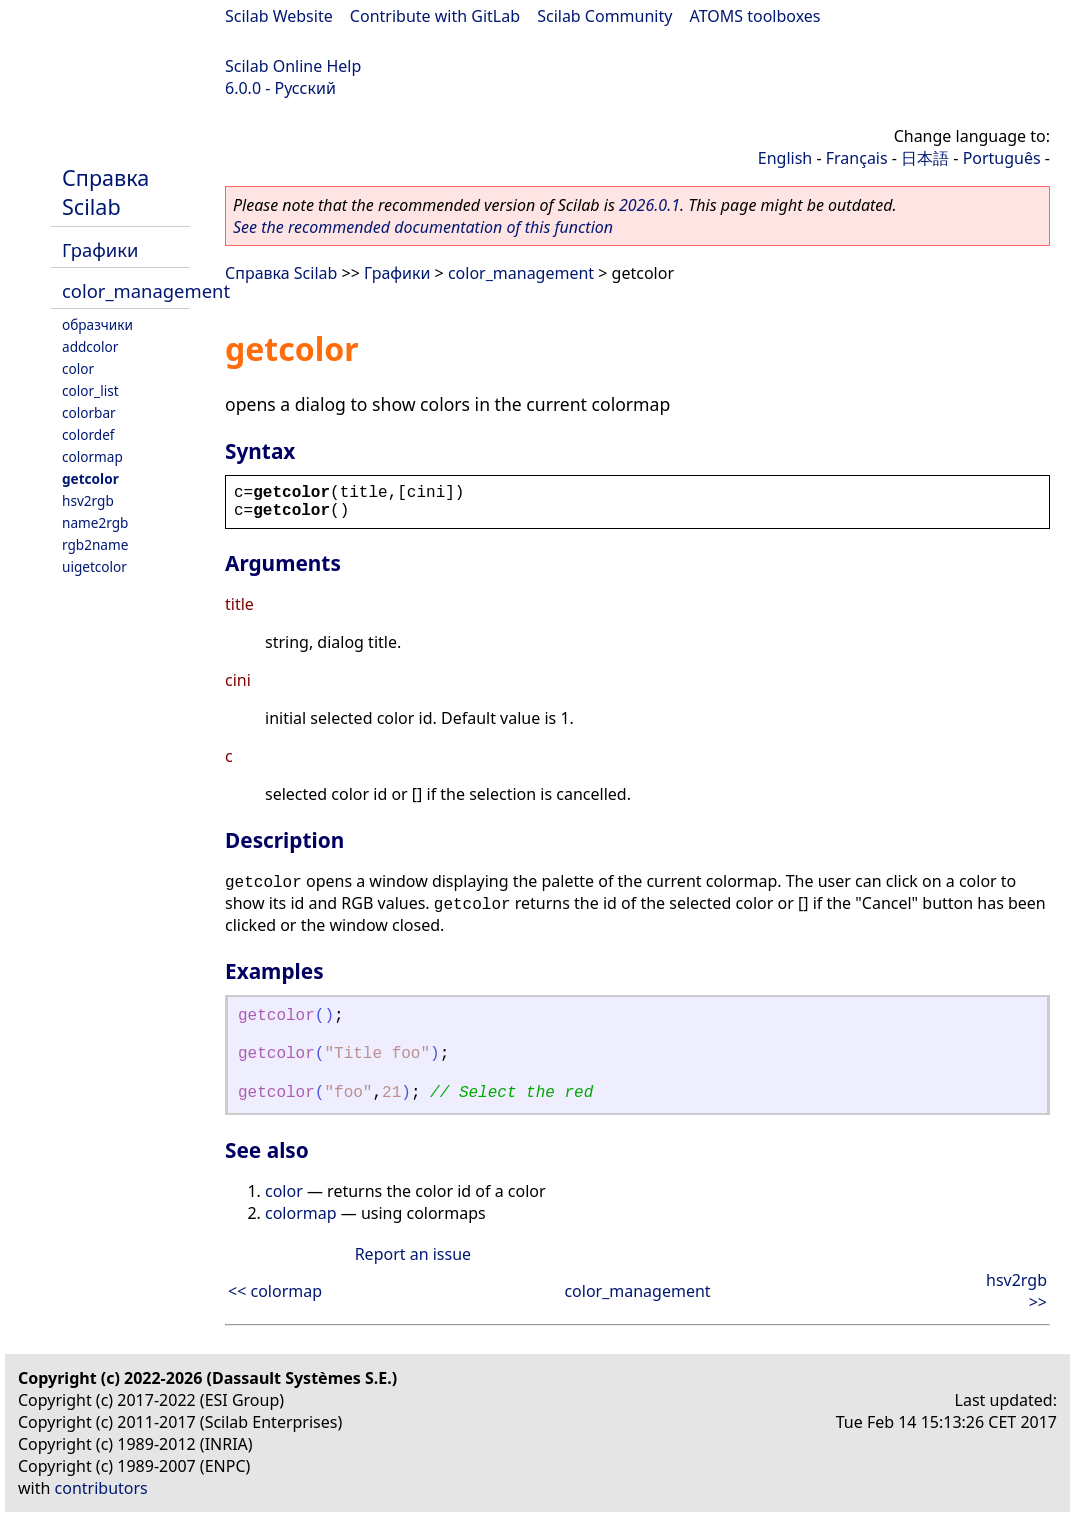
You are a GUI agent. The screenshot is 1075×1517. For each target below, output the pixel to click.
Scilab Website (279, 16)
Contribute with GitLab (435, 16)
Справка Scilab (105, 192)
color (78, 368)
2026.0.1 (649, 205)
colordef (88, 434)
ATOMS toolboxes (755, 16)
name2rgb (95, 522)
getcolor (90, 478)
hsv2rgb (88, 500)
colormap (92, 456)
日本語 (925, 158)
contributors (101, 1488)
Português (1002, 158)
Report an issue (413, 1254)
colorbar (89, 412)
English (785, 158)
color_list (90, 390)
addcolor (90, 346)
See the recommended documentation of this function (423, 227)
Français (857, 158)
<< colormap (275, 1291)
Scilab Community (604, 16)
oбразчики (97, 324)
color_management (146, 290)
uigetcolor (94, 566)
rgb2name (95, 544)
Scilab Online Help (293, 66)
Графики (100, 249)
